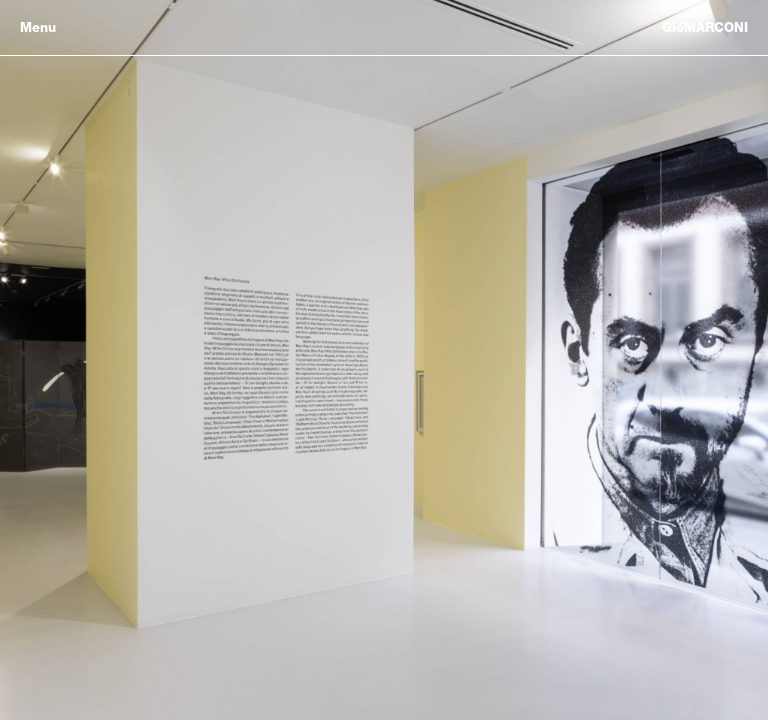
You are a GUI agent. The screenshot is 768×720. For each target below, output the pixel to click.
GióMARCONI (705, 27)
